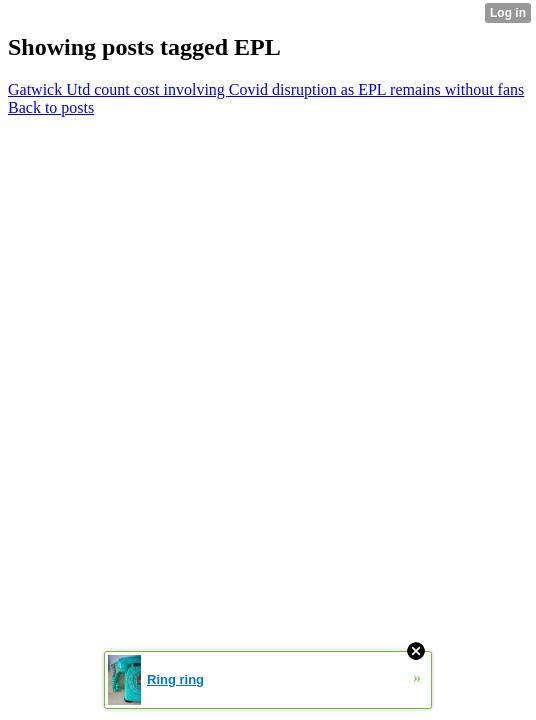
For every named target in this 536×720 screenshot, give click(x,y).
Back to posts (51, 107)
